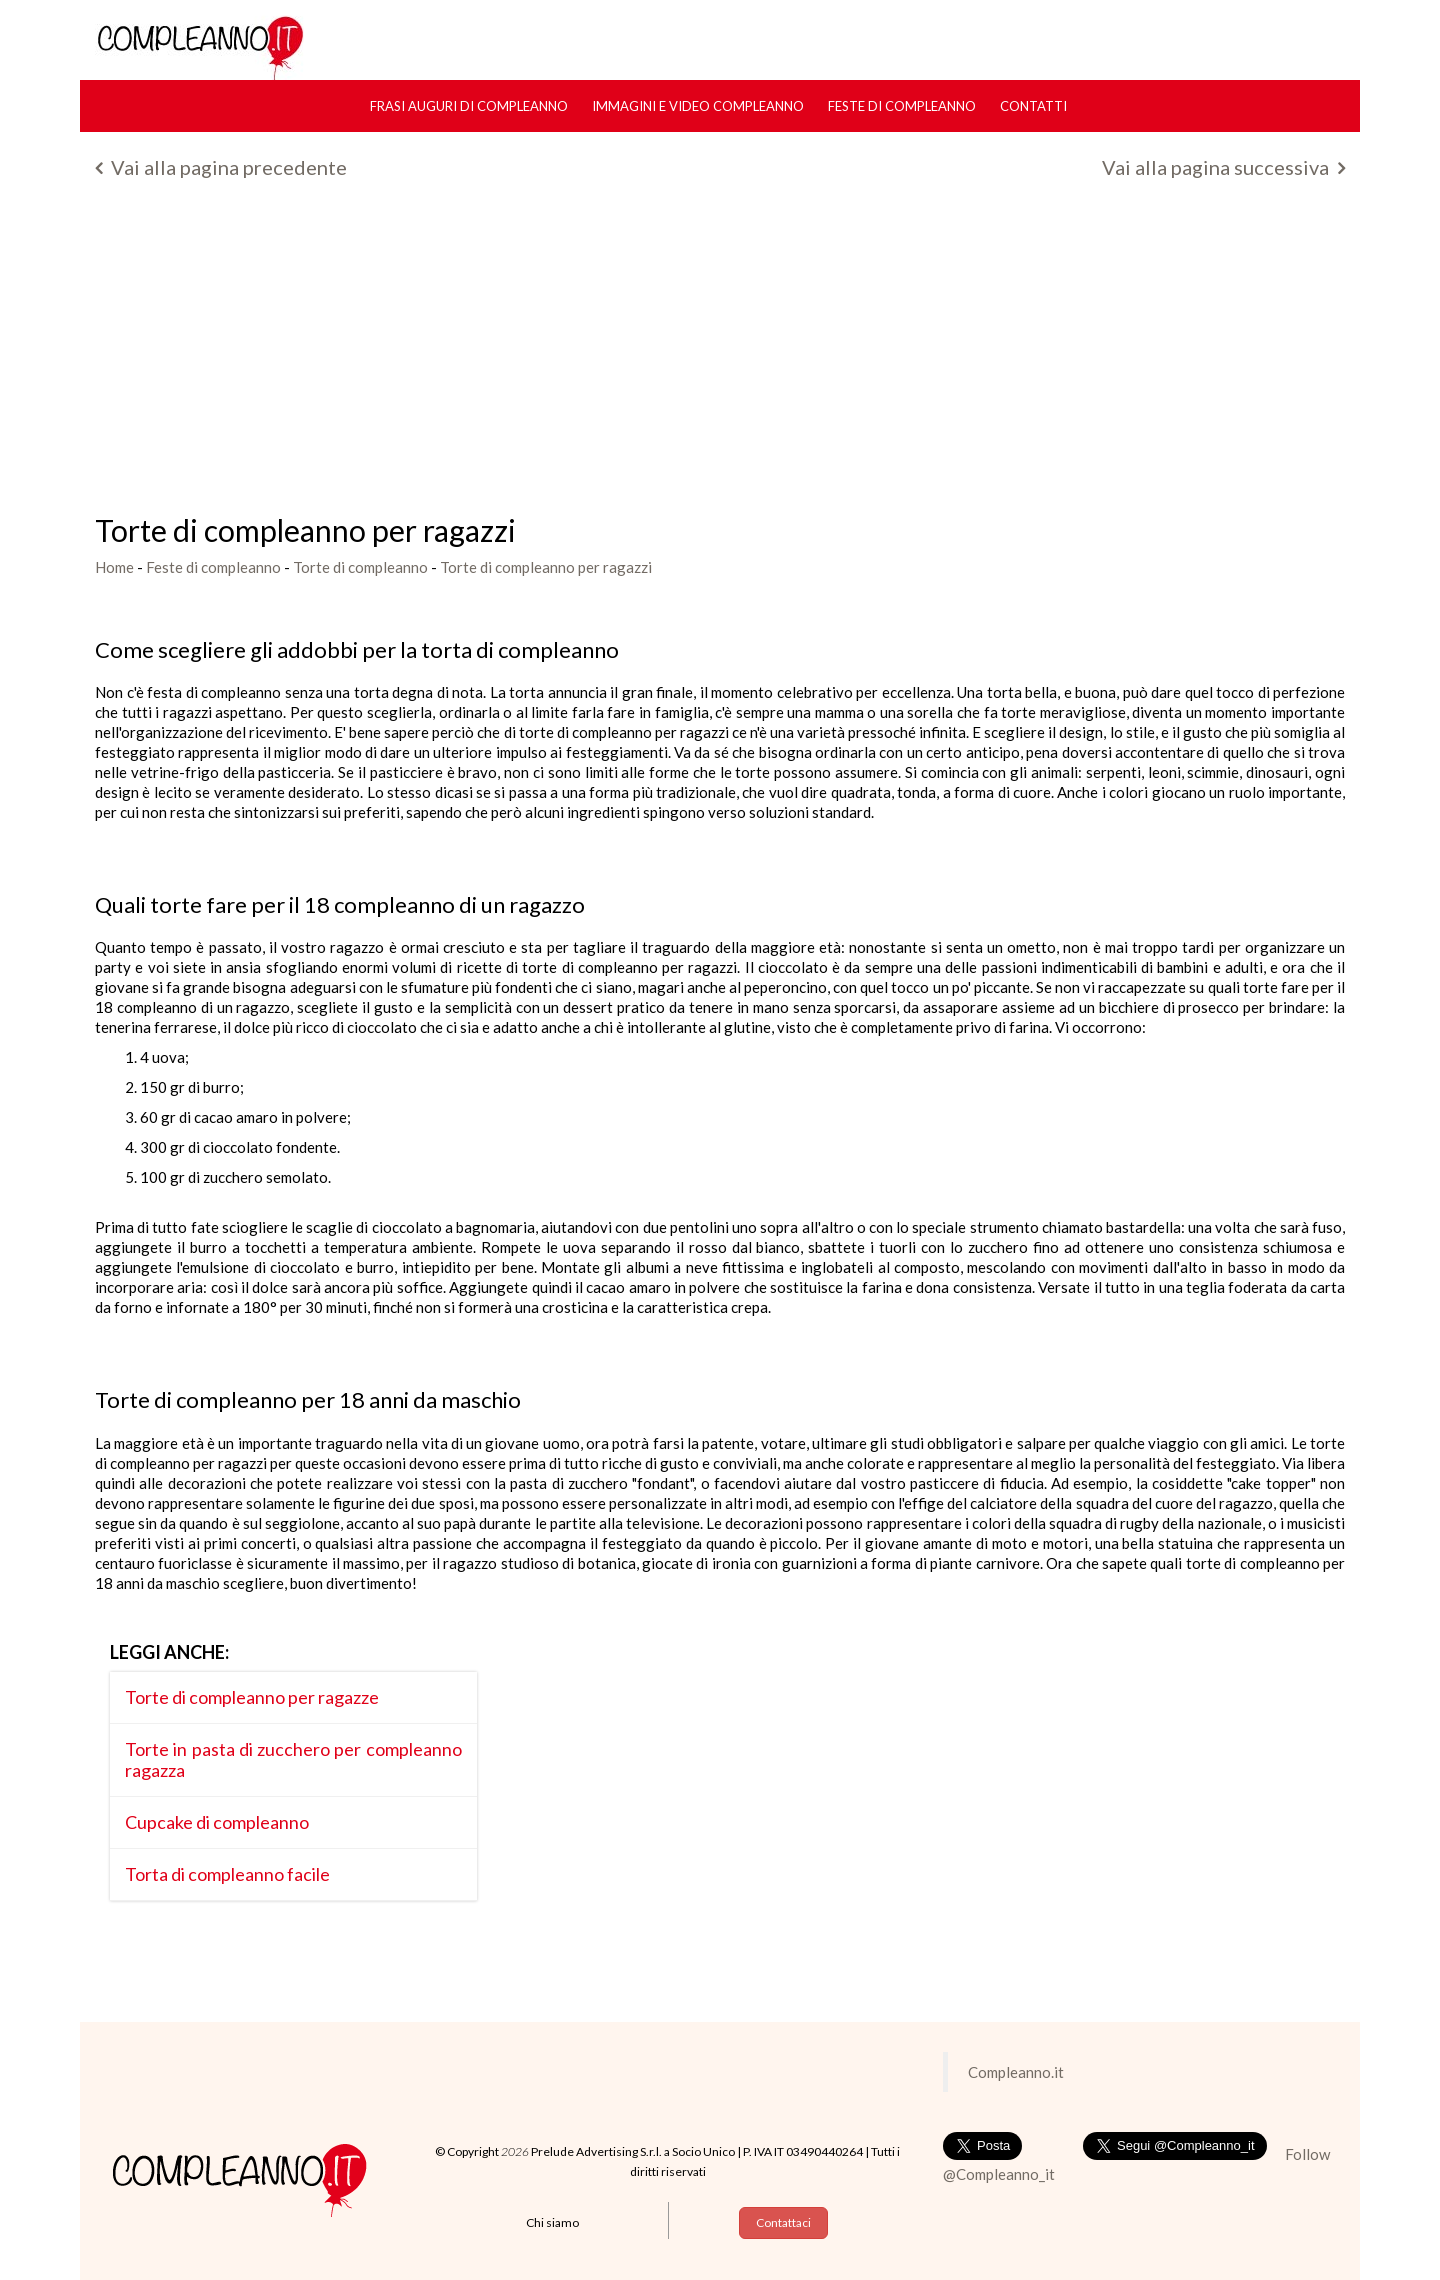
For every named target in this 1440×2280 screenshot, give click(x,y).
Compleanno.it (1016, 2072)
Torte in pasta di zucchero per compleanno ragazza (293, 1759)
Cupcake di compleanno (217, 1822)
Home (114, 567)
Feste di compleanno (902, 106)
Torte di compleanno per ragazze (252, 1697)
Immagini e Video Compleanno (698, 106)
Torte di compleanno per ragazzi (546, 567)
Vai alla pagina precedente (221, 167)
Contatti (1033, 106)
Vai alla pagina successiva (1223, 167)
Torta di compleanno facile (227, 1874)
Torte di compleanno (360, 567)
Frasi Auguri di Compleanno (469, 106)
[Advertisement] (720, 354)
